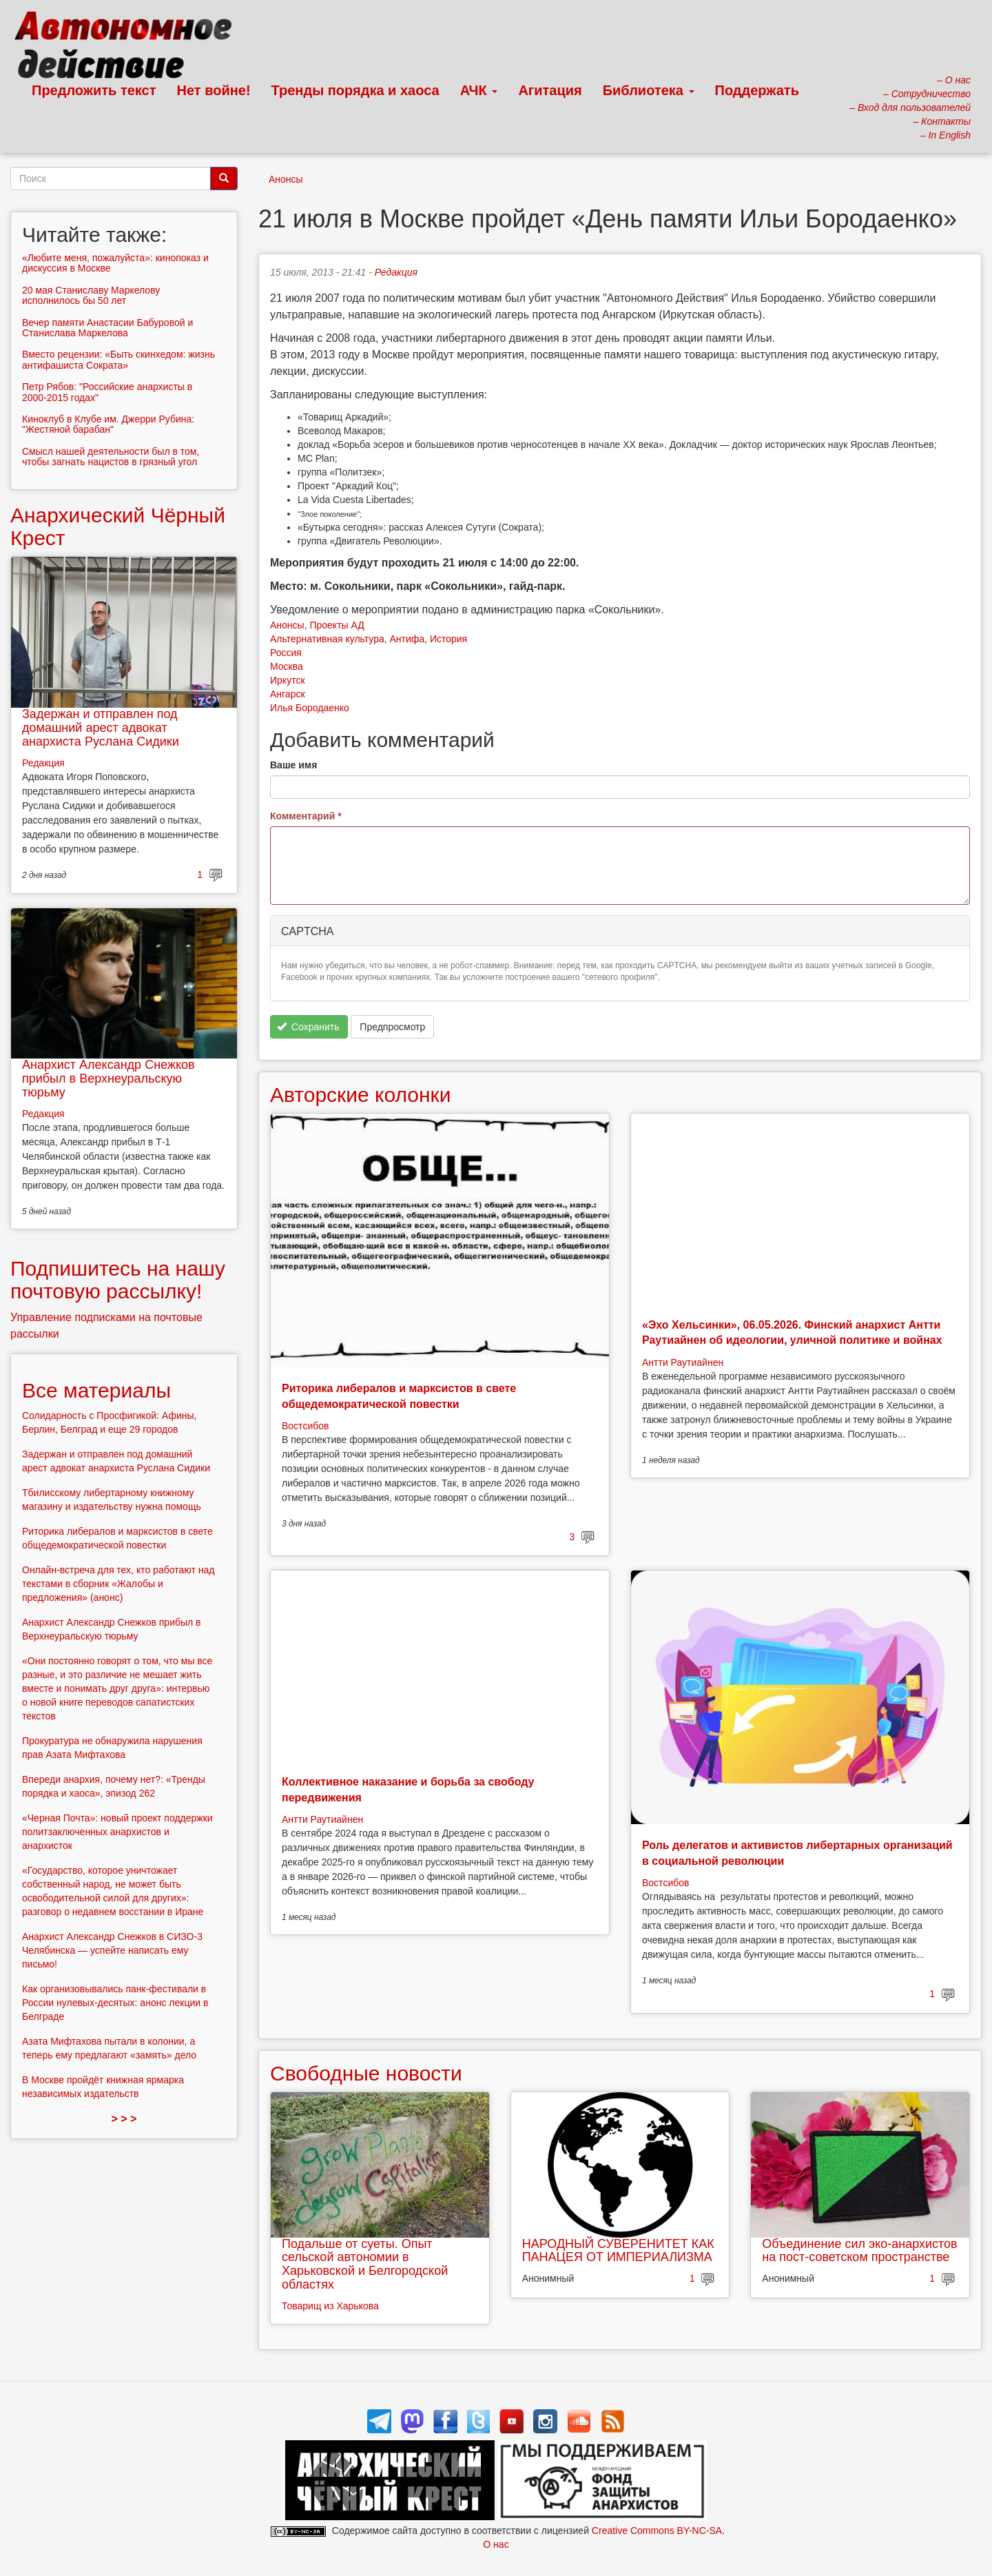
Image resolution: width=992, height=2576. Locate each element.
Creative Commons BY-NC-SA (657, 2530)
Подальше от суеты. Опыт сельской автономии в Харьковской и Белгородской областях (365, 2264)
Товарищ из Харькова (330, 2305)
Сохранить (308, 1026)
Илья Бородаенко (309, 707)
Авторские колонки (360, 1094)
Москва (286, 666)
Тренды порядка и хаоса (355, 90)
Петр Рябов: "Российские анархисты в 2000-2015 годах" (107, 391)
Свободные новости (366, 2073)
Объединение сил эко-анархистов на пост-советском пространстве (859, 2251)
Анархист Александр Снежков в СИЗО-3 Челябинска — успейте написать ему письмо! (112, 1950)
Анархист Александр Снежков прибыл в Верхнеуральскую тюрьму (108, 1078)
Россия (286, 652)
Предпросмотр (392, 1026)
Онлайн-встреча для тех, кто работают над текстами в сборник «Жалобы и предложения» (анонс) (118, 1583)
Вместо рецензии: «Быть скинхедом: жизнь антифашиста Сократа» (118, 359)
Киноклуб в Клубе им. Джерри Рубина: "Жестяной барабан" (108, 424)
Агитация (549, 90)
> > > (124, 2119)
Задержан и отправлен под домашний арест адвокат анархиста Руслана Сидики (100, 727)
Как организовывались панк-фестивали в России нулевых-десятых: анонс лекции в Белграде (115, 2002)
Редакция (396, 272)
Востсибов (305, 1425)
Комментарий (306, 815)
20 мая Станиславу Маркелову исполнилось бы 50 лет (91, 295)
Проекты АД (336, 625)
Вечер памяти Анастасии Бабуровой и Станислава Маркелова (107, 327)
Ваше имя (293, 764)
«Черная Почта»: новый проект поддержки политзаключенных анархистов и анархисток (117, 1831)
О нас (495, 2544)
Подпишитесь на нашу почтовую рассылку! (117, 1279)
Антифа (407, 638)
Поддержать (757, 90)
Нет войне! (214, 90)
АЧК (479, 90)
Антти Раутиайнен (682, 1362)
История (448, 638)
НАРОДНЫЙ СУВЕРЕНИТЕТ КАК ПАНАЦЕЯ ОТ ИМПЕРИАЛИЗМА (618, 2251)
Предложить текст (94, 90)
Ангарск (287, 693)
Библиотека (648, 90)
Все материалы (96, 1390)
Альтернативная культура (327, 638)
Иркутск (287, 680)
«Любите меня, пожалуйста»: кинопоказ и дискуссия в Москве (115, 263)
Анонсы (286, 179)
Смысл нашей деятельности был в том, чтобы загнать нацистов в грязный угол (112, 456)
